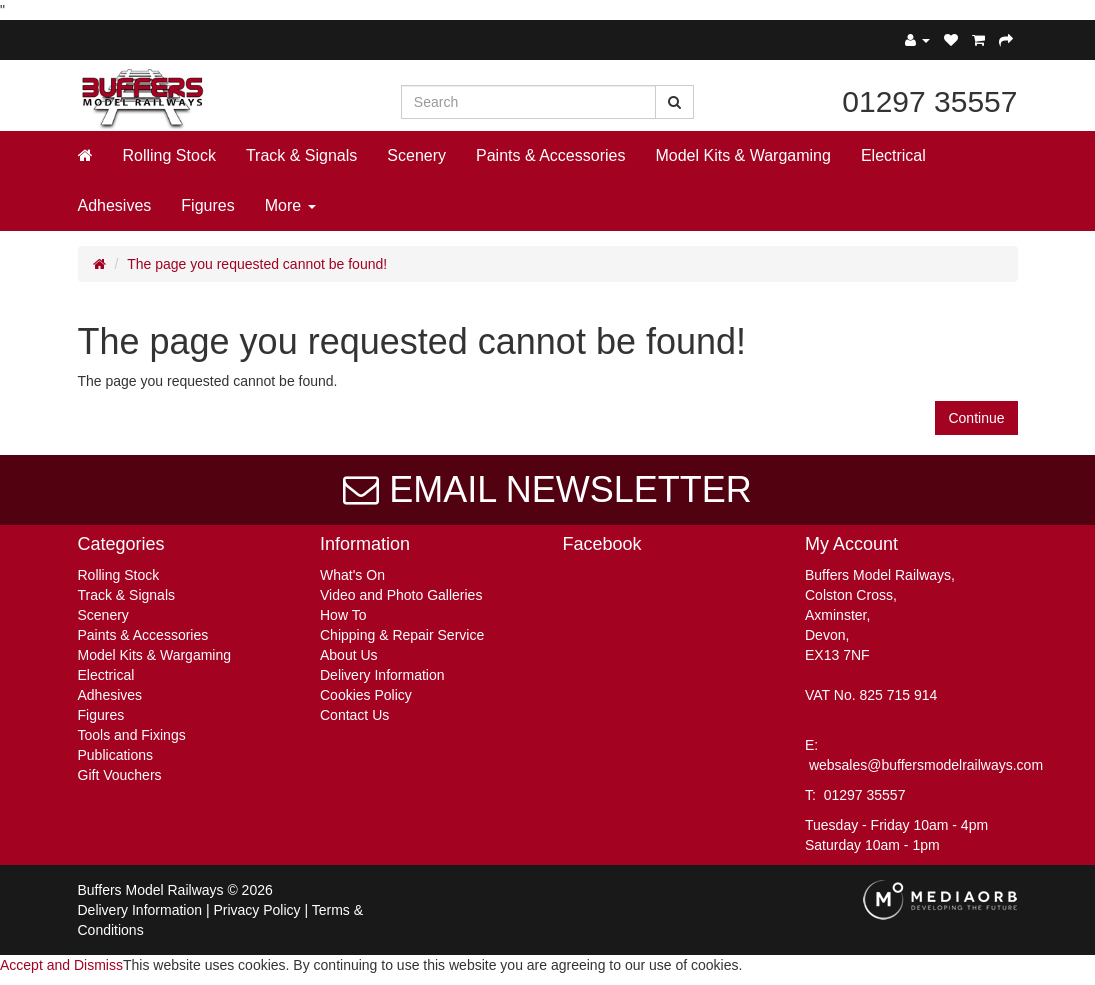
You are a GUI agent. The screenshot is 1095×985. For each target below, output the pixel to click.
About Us (349, 655)
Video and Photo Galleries (401, 595)
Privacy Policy (256, 910)
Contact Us (354, 715)
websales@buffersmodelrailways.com (926, 765)
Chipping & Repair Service (402, 635)
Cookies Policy (366, 695)
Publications (116, 755)
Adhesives (115, 205)
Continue (976, 418)
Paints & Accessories (550, 155)
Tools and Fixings (132, 735)
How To (343, 615)
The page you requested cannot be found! (257, 264)
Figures (207, 205)
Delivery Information (382, 675)
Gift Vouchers (120, 775)
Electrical (893, 155)
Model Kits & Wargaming (742, 155)
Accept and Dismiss (61, 965)
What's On (352, 575)
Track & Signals (301, 155)
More (290, 205)
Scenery (416, 155)
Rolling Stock (169, 155)
